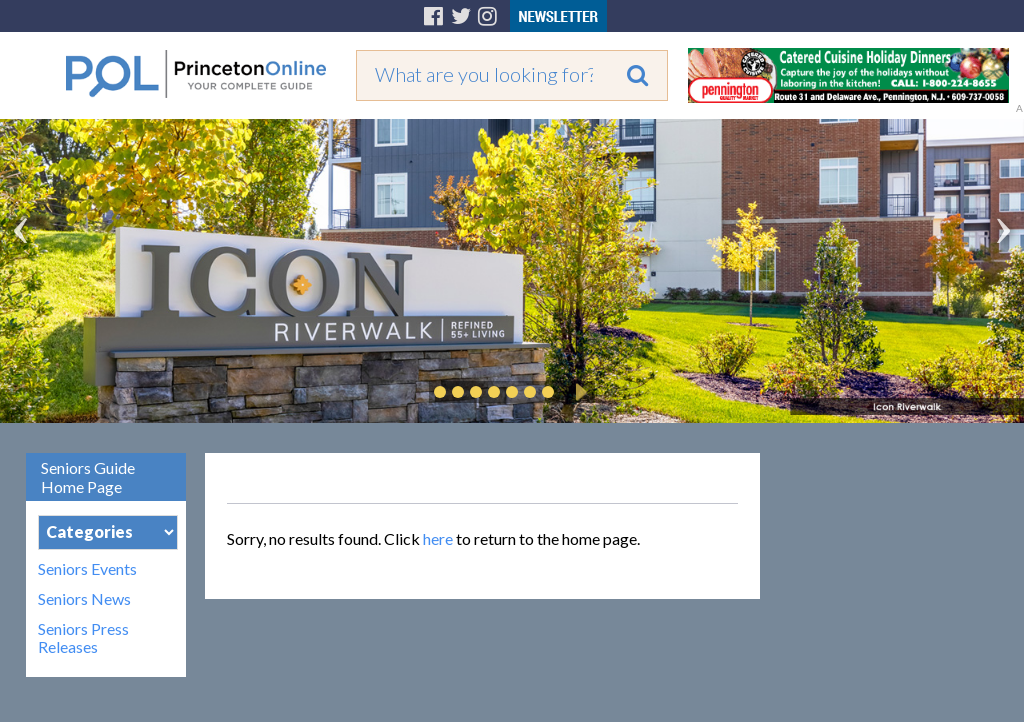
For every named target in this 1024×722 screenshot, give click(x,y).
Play (578, 392)
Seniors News (84, 599)
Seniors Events (87, 569)
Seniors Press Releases (83, 638)
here (438, 538)
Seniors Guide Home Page (88, 477)
